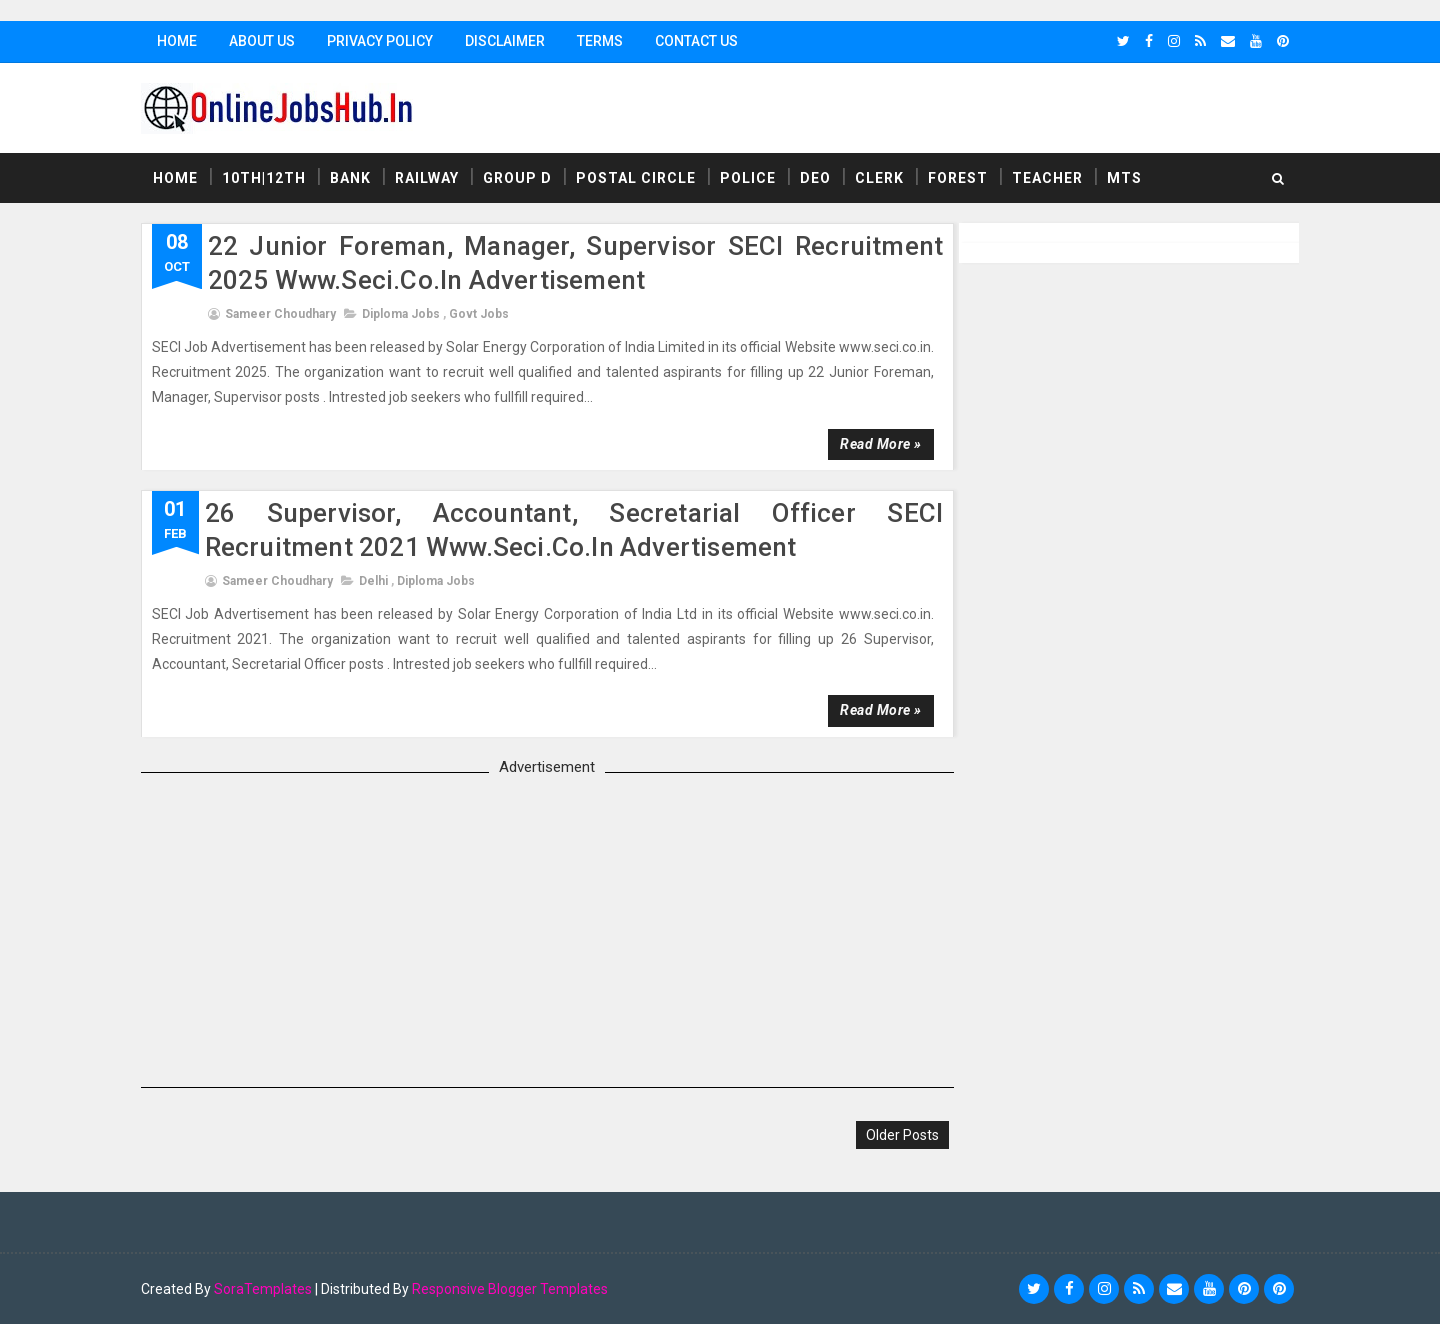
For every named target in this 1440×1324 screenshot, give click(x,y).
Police (752, 179)
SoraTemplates (267, 1289)
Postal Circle (640, 179)
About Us (266, 41)
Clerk (883, 179)
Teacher (1051, 179)
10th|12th (268, 179)
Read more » (872, 444)
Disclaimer (509, 41)
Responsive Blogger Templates (514, 1289)
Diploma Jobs (405, 314)
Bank (354, 179)
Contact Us (700, 41)
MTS (1128, 179)
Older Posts (893, 1135)
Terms (604, 41)
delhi (377, 581)
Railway (431, 179)
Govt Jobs (483, 314)
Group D (521, 179)
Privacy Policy (384, 41)
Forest (962, 179)
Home (181, 41)
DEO (819, 179)
